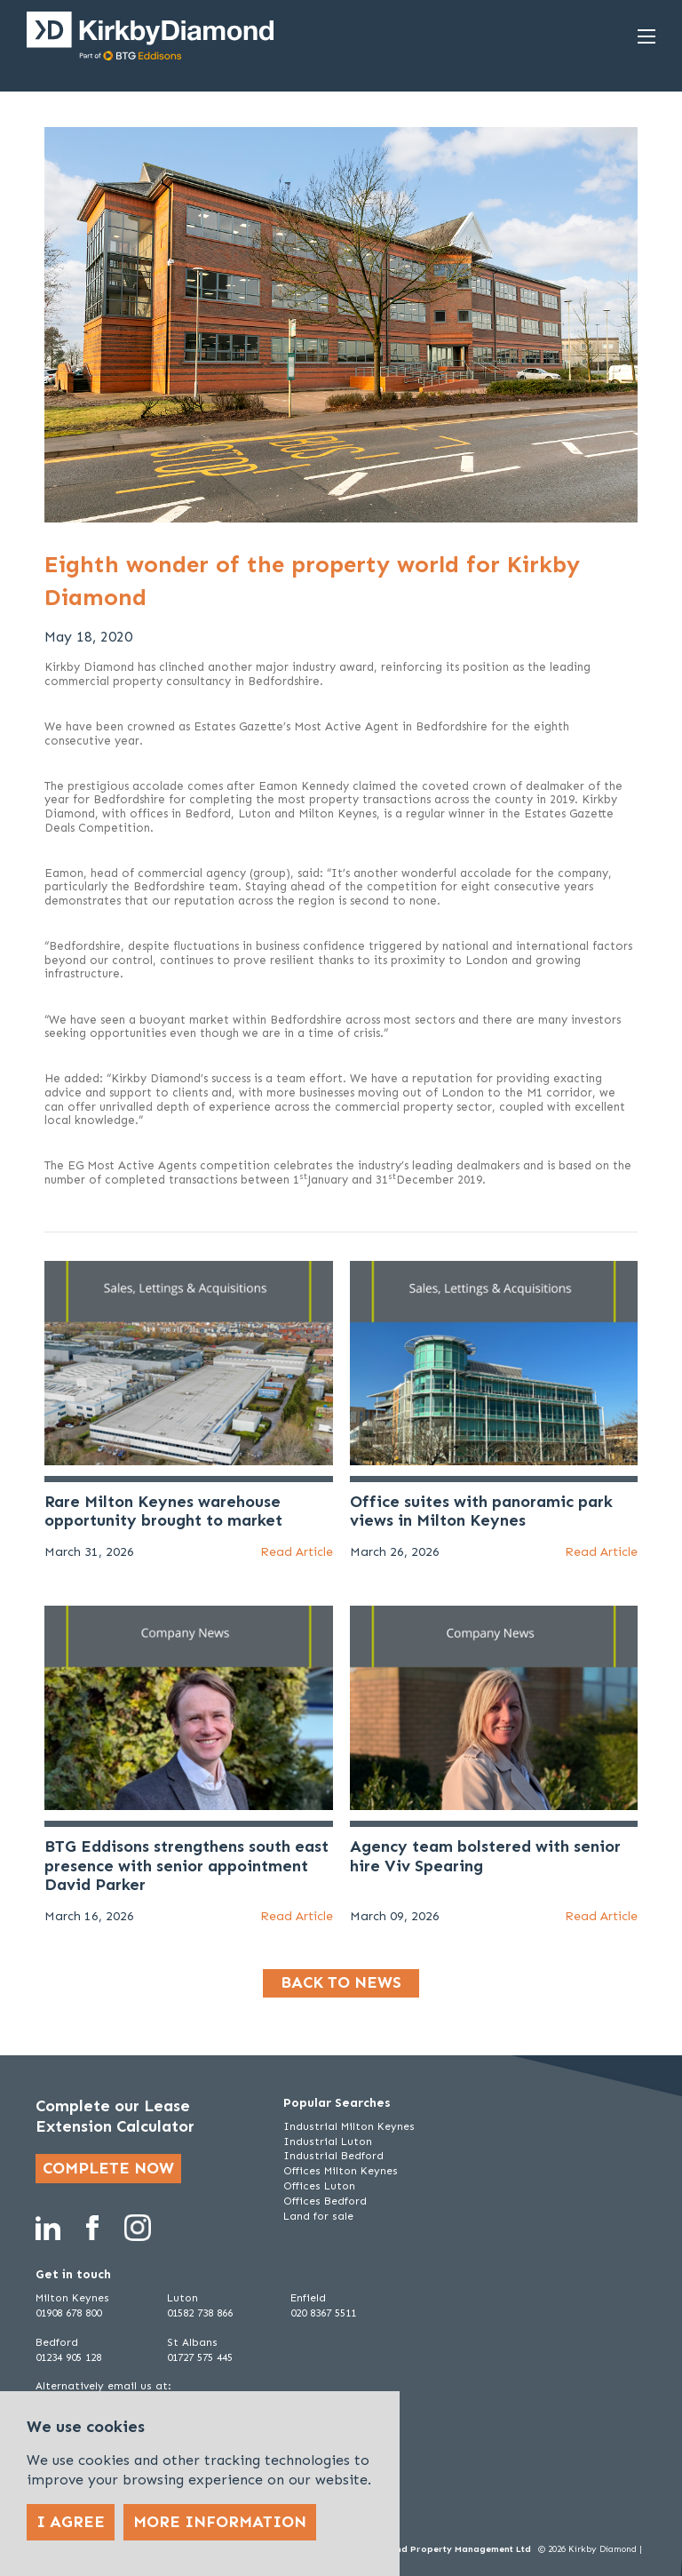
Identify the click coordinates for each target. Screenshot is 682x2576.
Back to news (341, 1982)
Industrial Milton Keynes (349, 2126)
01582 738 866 (200, 2313)
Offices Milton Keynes (340, 2171)
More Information (219, 2522)
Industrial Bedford (333, 2155)
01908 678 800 (68, 2313)
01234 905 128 (68, 2357)
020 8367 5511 (323, 2313)
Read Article (296, 1551)
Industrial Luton (327, 2141)
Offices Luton (319, 2186)
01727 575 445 (200, 2357)
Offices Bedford (325, 2201)
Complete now (108, 2168)
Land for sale (318, 2216)
